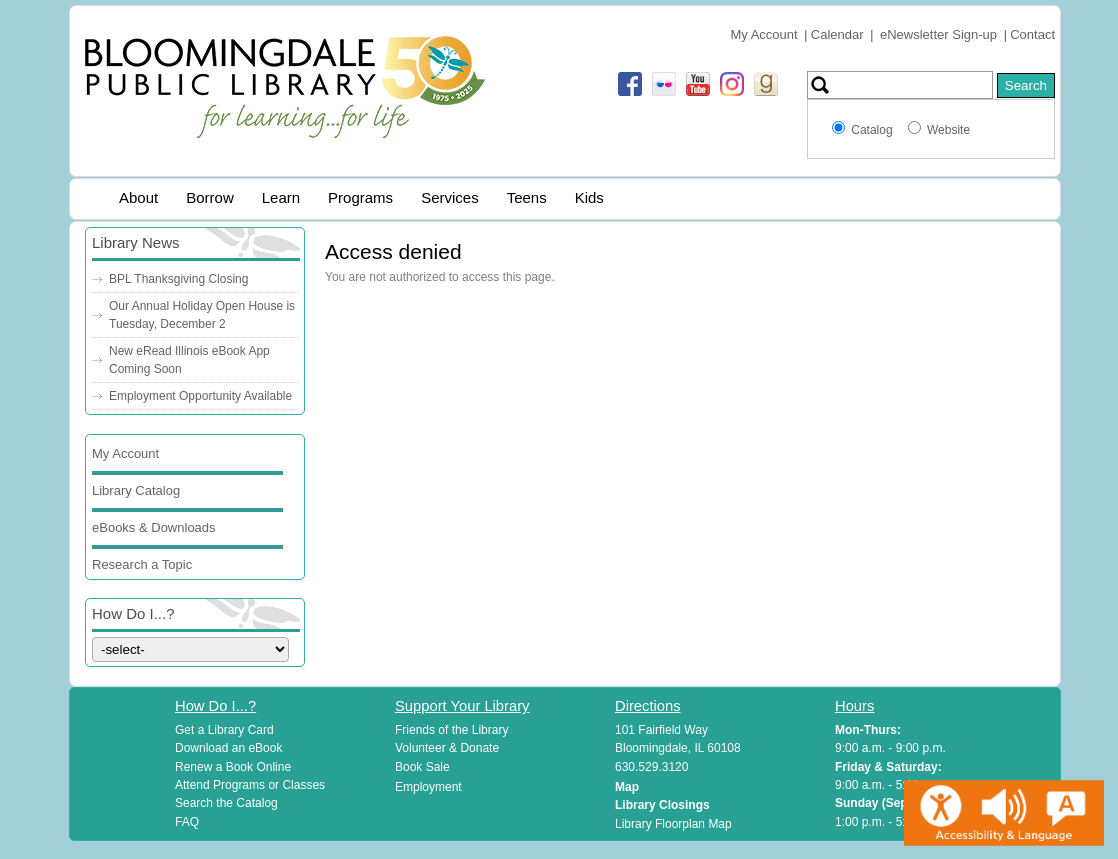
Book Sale (422, 767)
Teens (527, 197)
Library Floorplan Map (673, 824)
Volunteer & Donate (447, 748)
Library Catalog (136, 490)
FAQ (187, 822)
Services (450, 197)
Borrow (210, 197)
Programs (360, 197)
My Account (763, 34)
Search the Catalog (226, 803)
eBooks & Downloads (154, 527)
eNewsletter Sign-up (938, 34)
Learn (281, 197)
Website (948, 130)
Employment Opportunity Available (200, 396)
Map (627, 787)
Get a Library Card (224, 730)
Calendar (837, 34)
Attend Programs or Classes (250, 785)
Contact (1032, 34)
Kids (589, 197)
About (138, 197)
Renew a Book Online (233, 767)
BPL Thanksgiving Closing (178, 279)
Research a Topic (142, 564)
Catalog (875, 130)
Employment (428, 787)
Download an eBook (228, 748)
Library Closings (662, 805)
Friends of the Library (451, 730)
